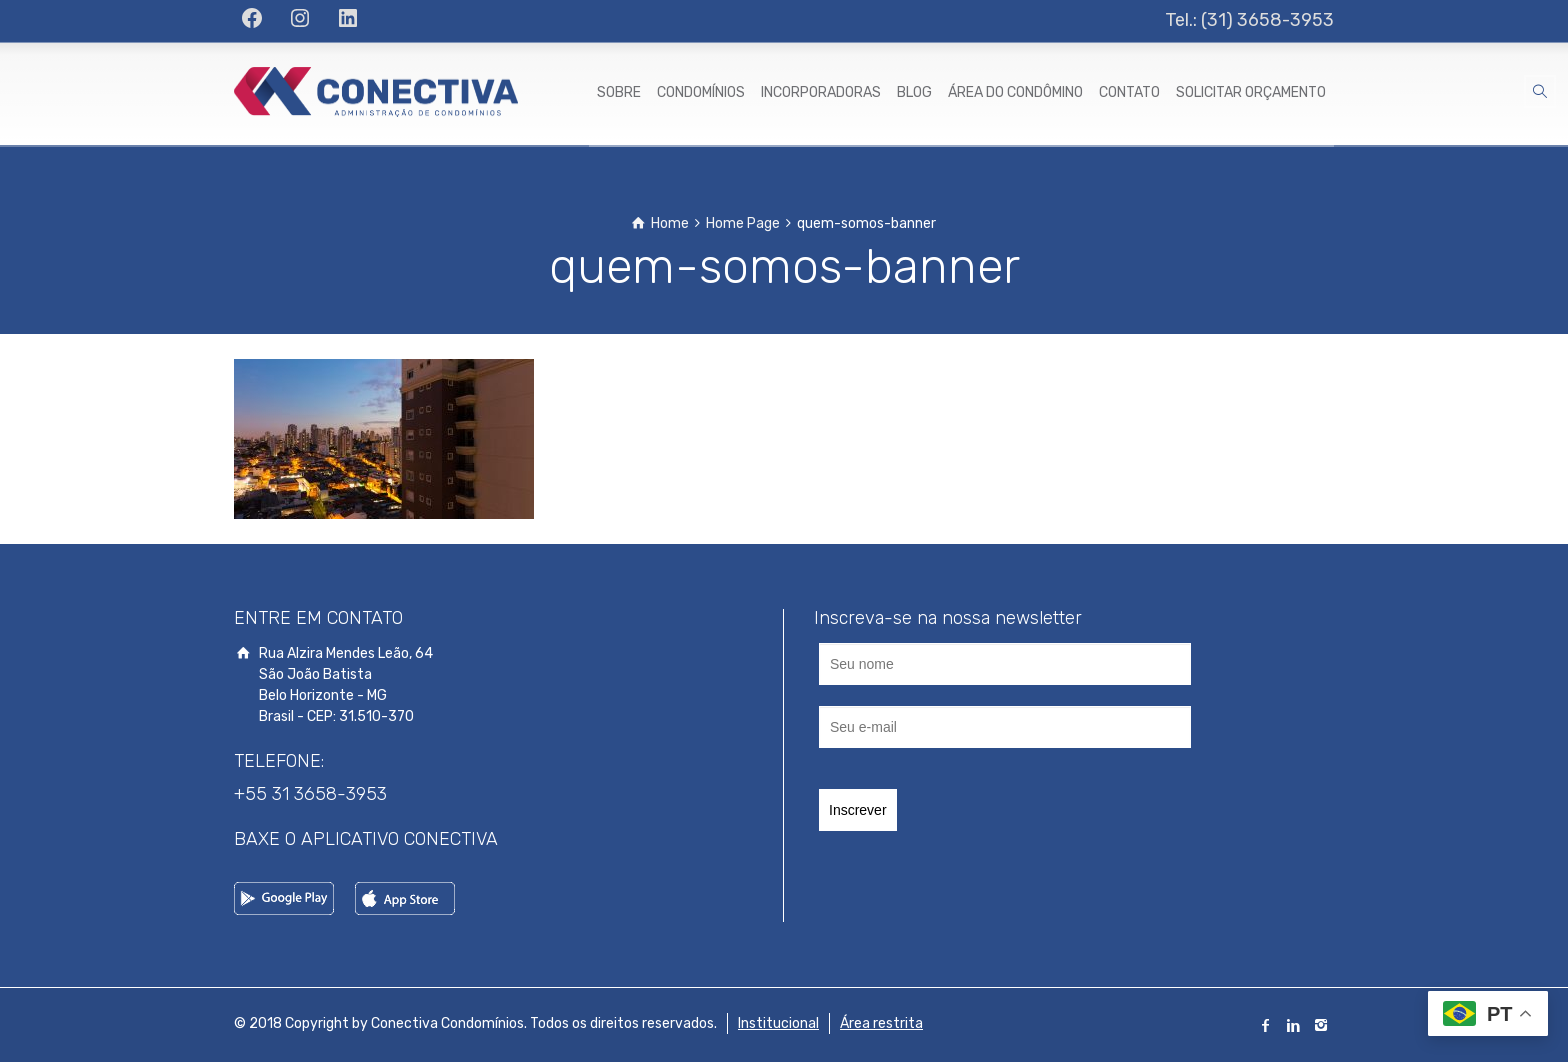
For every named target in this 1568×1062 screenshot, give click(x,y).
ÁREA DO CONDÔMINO (1015, 92)
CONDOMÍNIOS (701, 92)
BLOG (914, 92)
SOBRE (619, 92)
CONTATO (1129, 92)
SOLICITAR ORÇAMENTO (1251, 92)
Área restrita (881, 1023)
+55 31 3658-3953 (310, 794)
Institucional (778, 1023)
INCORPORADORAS (821, 92)
